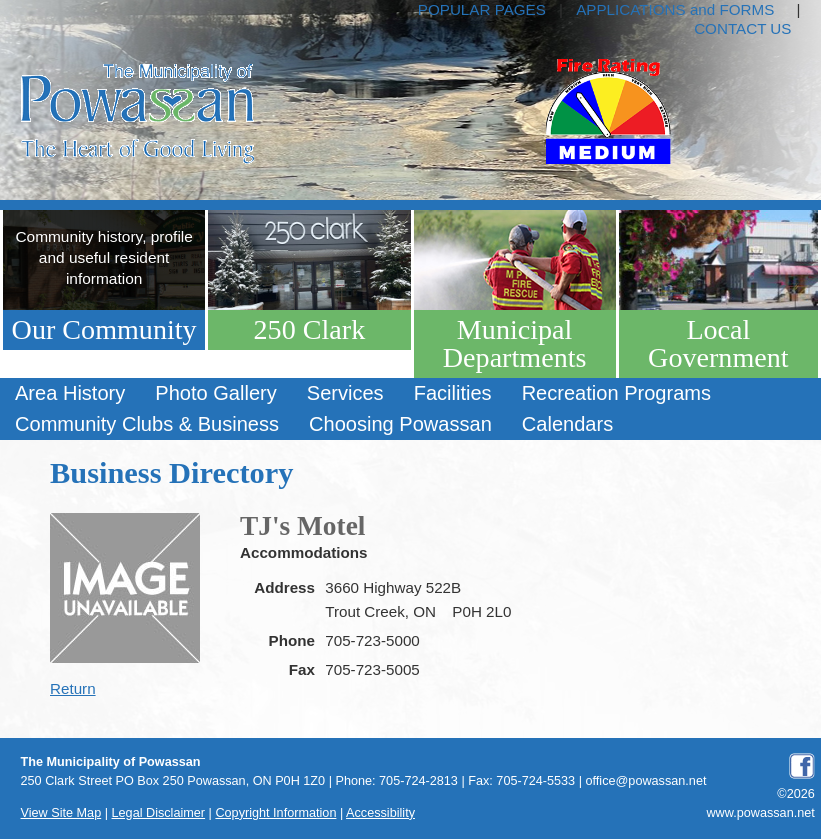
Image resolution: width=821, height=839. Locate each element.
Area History (70, 393)
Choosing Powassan (400, 424)
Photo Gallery (215, 393)
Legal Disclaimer (159, 813)
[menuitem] (70, 393)
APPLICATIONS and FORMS (675, 9)
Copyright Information (275, 813)
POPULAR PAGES (482, 9)
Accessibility (380, 813)
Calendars (567, 424)
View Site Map (61, 813)
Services (345, 393)
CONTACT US (742, 28)
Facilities (453, 393)
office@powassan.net (645, 781)
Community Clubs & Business (147, 424)
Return (73, 688)
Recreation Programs (616, 393)
